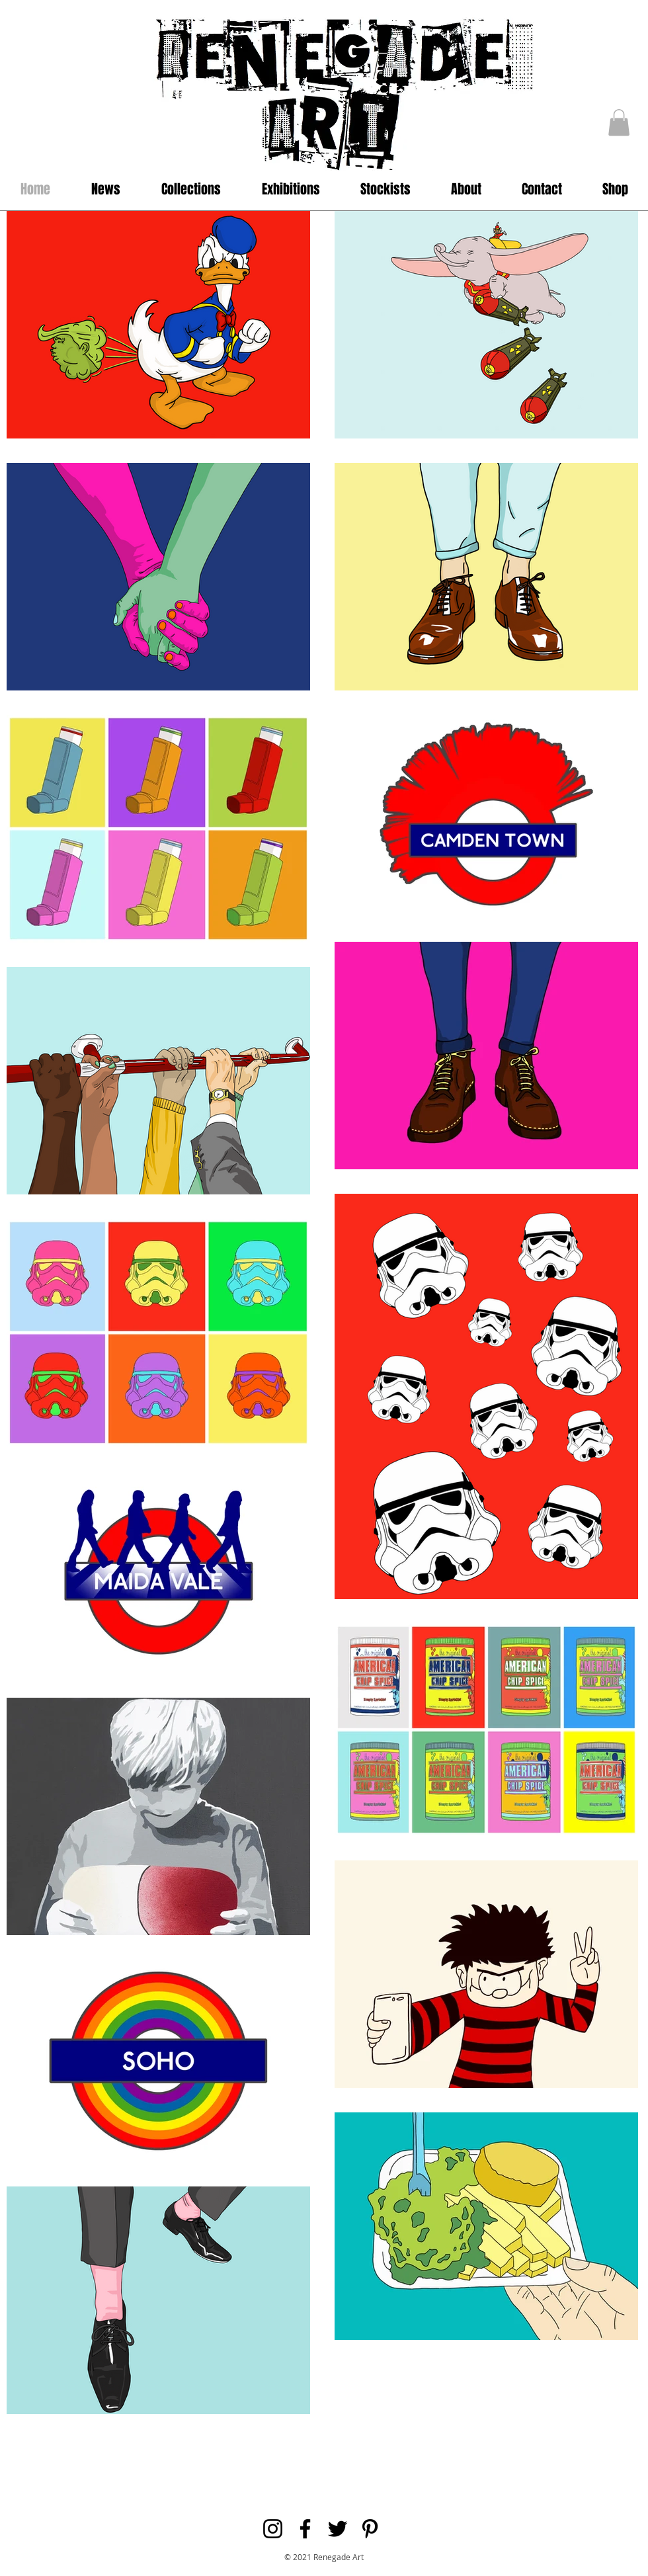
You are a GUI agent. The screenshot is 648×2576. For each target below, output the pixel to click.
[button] (619, 122)
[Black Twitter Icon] (337, 2529)
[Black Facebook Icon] (305, 2529)
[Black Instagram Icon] (273, 2529)
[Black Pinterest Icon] (370, 2529)
